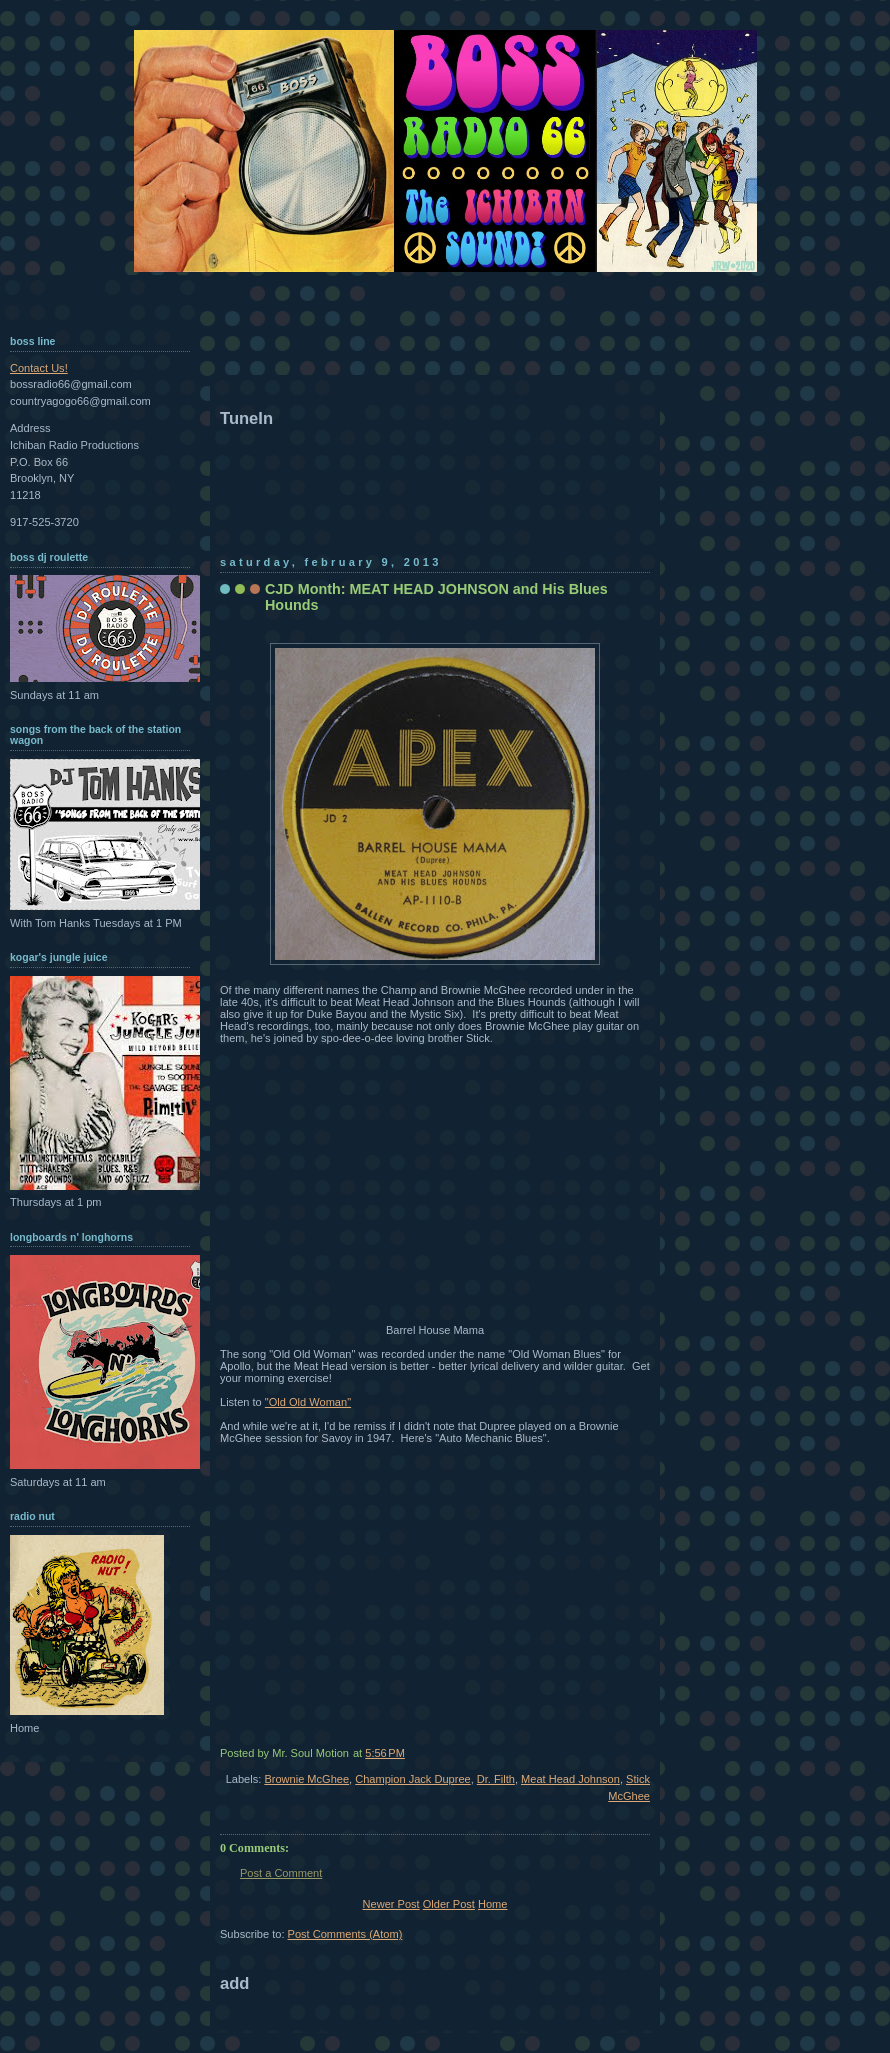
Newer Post (391, 1904)
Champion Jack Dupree (412, 1779)
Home (492, 1904)
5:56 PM (385, 1753)
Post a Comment (281, 1873)
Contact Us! (39, 368)
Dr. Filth (496, 1779)
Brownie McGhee (306, 1779)
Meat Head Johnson (570, 1779)
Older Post (449, 1904)
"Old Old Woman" (308, 1402)
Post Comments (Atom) (345, 1934)
